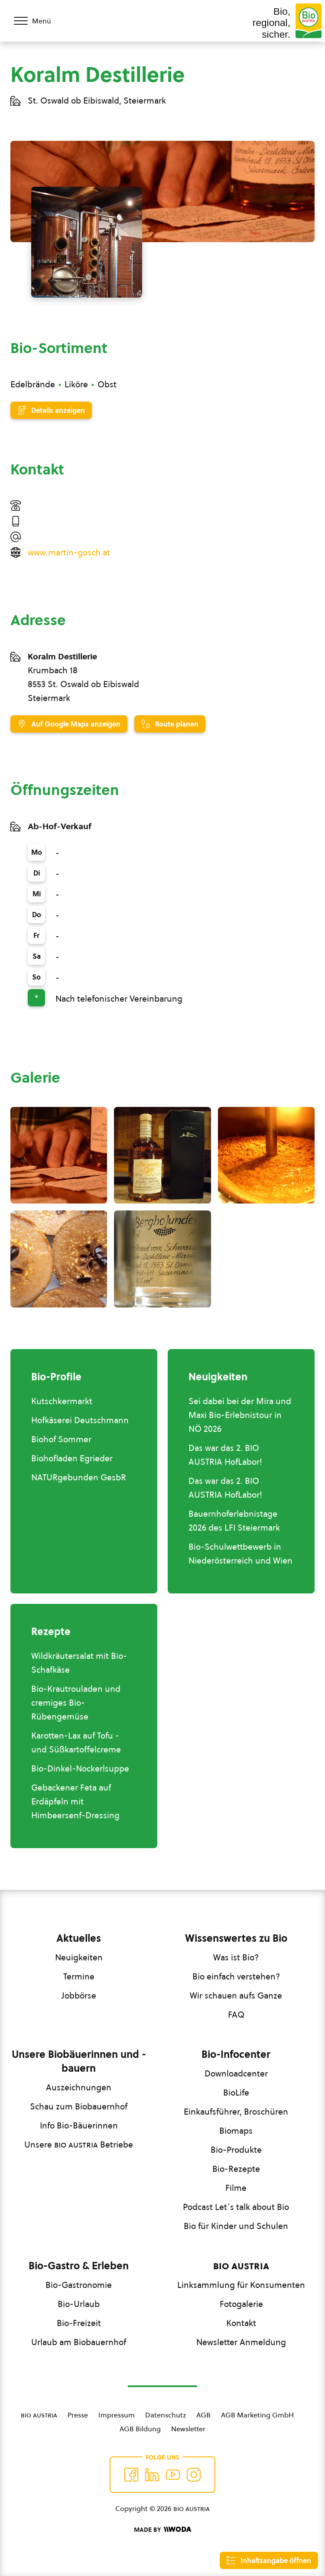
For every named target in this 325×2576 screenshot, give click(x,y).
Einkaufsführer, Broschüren (236, 2111)
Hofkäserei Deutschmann (80, 1420)
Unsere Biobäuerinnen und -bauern (79, 2061)
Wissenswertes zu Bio (236, 1938)
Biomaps (236, 2130)
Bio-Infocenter (236, 2054)
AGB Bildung (140, 2428)
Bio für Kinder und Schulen (236, 2226)
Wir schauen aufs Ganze (236, 1995)
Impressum (116, 2415)
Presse (78, 2415)
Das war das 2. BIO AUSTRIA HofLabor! (225, 1454)
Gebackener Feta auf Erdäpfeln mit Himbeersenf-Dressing (75, 1801)
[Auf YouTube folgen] (172, 2474)
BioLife (236, 2092)
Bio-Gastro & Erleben (79, 2266)
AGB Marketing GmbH (257, 2415)
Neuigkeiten (79, 1957)
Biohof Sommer (61, 1439)
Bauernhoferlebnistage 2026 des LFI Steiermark (234, 1520)
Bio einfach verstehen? (236, 1976)
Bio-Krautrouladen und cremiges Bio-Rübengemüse (75, 1702)
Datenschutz (165, 2415)
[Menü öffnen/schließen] (38, 20)
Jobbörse (79, 1995)
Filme (236, 2187)
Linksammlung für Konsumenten (241, 2284)
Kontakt (241, 2323)
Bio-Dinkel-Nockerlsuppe (80, 1768)
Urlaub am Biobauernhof (78, 2342)
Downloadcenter (236, 2073)
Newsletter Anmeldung (241, 2342)
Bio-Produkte (236, 2149)
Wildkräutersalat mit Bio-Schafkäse (79, 1662)
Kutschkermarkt (61, 1401)
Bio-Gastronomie (79, 2284)
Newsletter (188, 2428)
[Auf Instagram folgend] (193, 2474)
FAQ (236, 2014)
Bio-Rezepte (236, 2168)
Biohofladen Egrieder (72, 1458)
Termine (78, 1976)
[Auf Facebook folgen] (131, 2474)
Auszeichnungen (78, 2087)
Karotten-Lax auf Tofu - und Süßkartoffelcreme (76, 1742)
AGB (203, 2415)
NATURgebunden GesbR (78, 1477)
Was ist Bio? (236, 1957)
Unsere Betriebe (78, 2144)
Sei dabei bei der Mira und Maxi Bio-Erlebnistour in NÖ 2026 (239, 1414)
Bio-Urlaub (79, 2304)
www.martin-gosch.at (69, 552)
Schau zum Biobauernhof (78, 2106)
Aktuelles (78, 1938)
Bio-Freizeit (79, 2323)
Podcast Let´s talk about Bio (236, 2207)
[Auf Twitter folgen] (152, 2474)
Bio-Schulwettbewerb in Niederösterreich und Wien (240, 1553)
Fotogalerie (241, 2304)
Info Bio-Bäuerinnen (79, 2125)
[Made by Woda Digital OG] (162, 2529)
